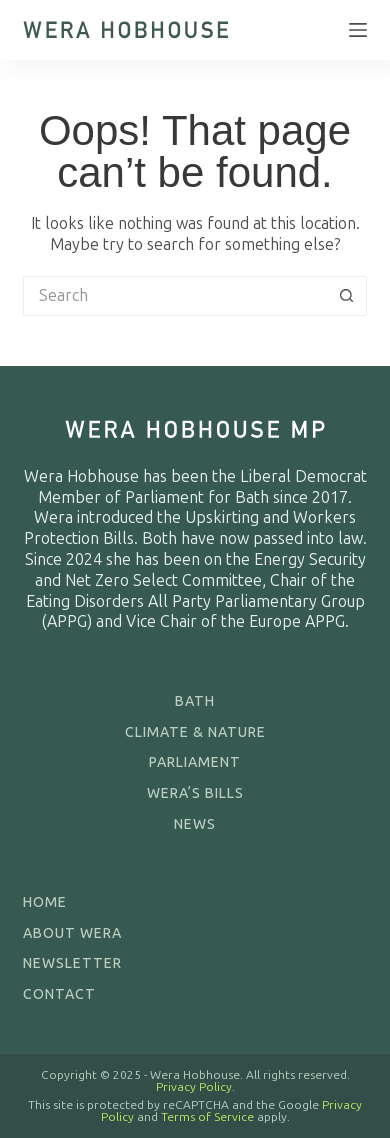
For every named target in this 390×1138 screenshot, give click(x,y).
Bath (195, 701)
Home (45, 902)
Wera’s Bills (195, 793)
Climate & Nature (195, 732)
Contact (59, 994)
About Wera (72, 933)
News (195, 824)
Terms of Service (207, 1117)
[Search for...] (174, 296)
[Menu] (358, 30)
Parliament (195, 762)
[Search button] (347, 296)
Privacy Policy (194, 1087)
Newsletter (72, 963)
